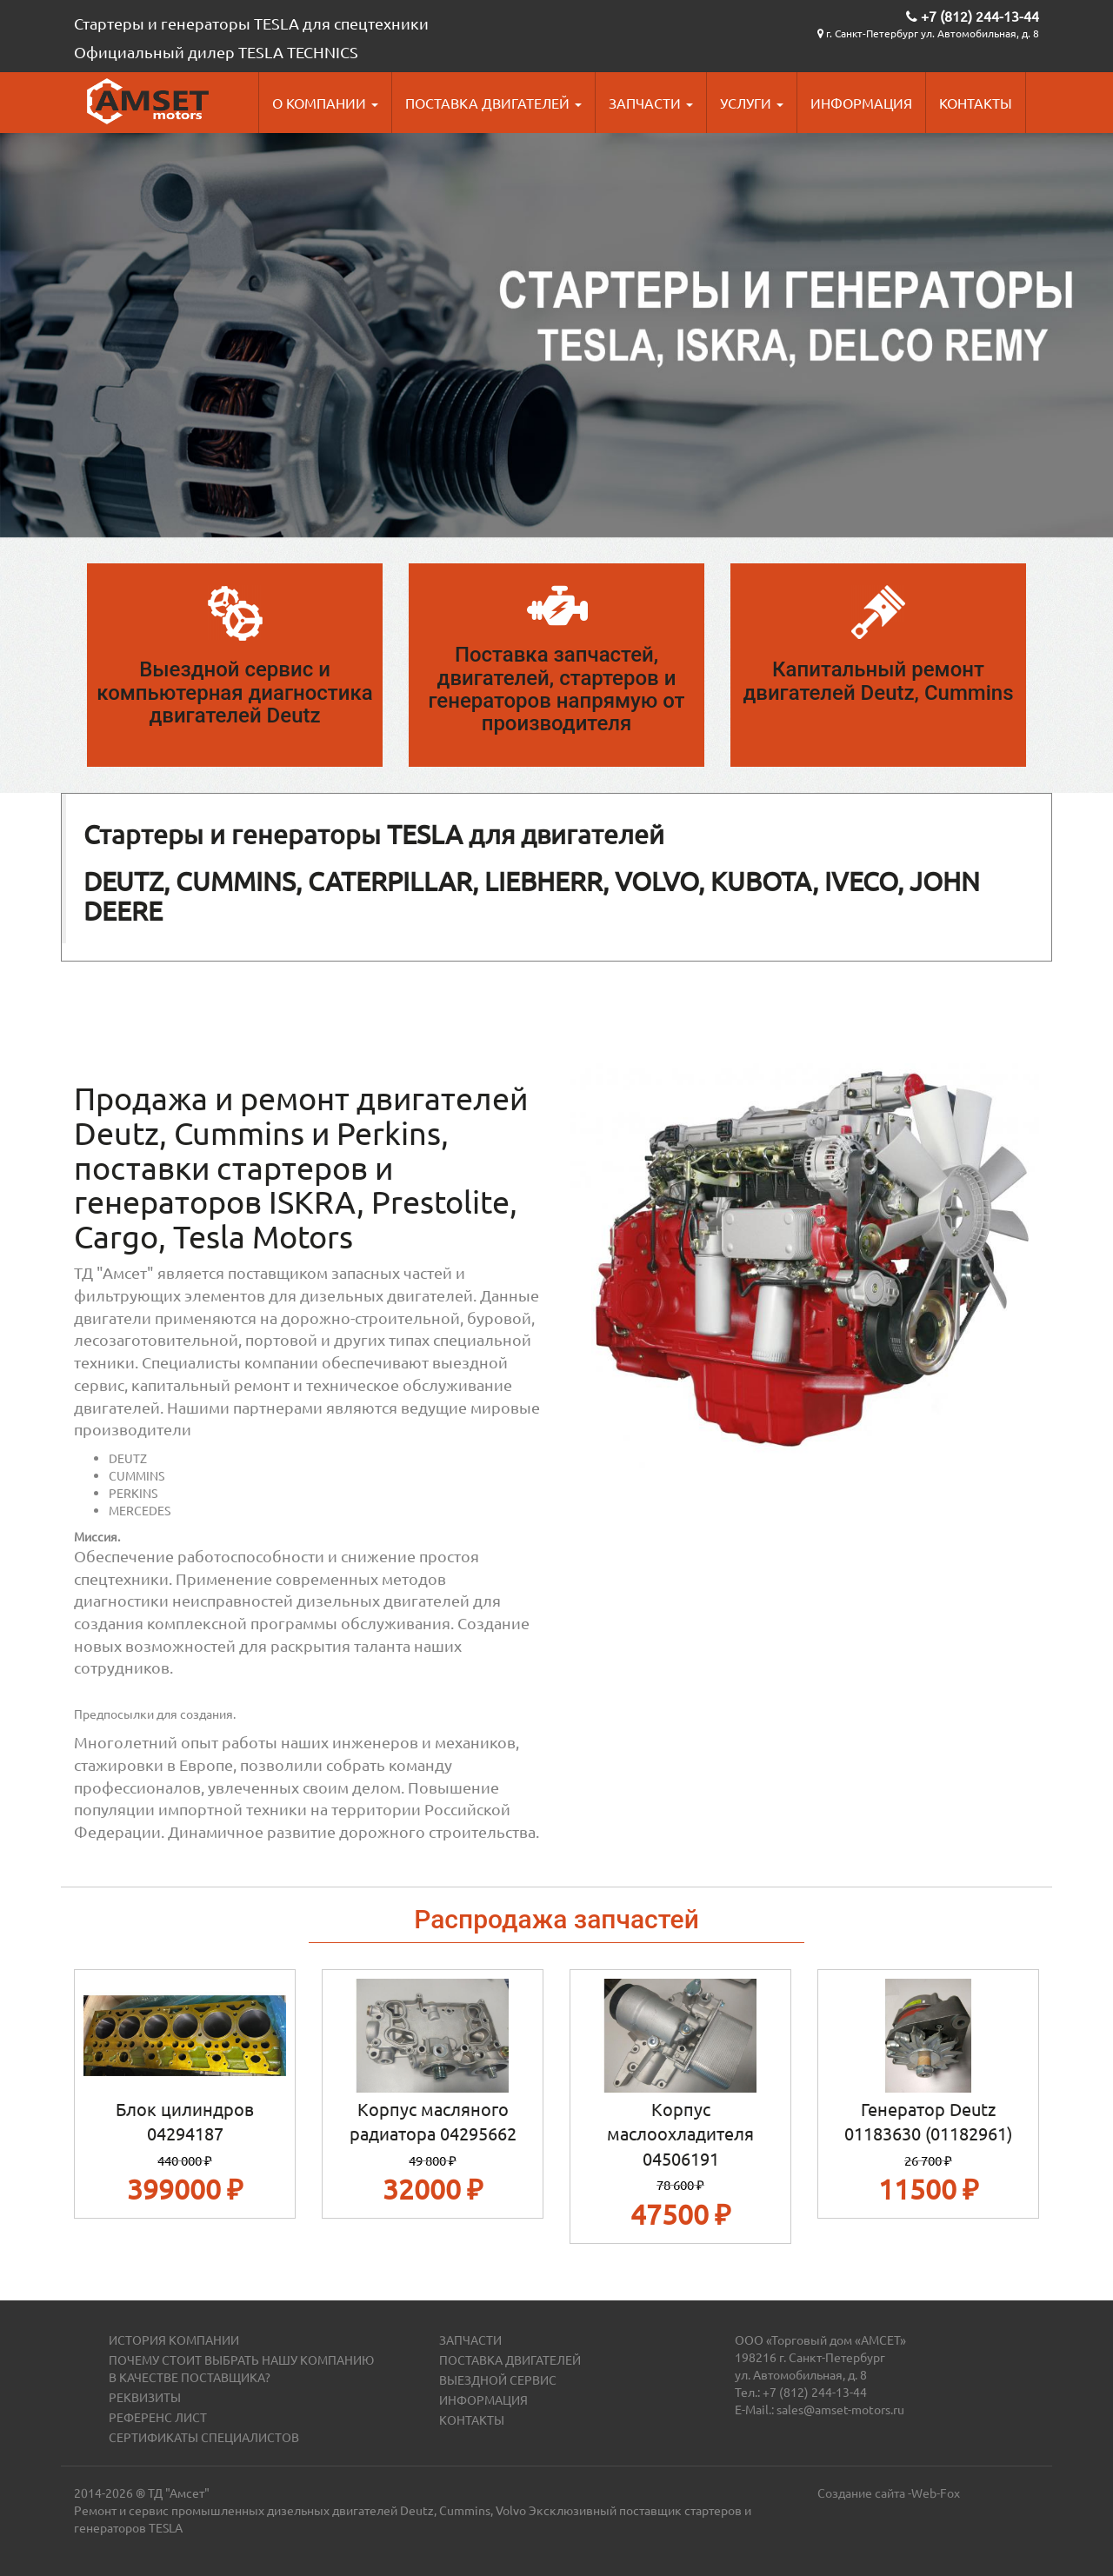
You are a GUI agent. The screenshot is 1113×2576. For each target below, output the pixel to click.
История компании (174, 2339)
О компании (325, 102)
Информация (861, 102)
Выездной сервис (497, 2379)
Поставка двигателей (493, 102)
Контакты (975, 102)
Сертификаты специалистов (204, 2437)
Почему (135, 2359)
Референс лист (158, 2417)
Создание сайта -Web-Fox (888, 2492)
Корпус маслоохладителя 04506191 (680, 2133)
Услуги (751, 102)
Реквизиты (145, 2397)
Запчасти (651, 102)
